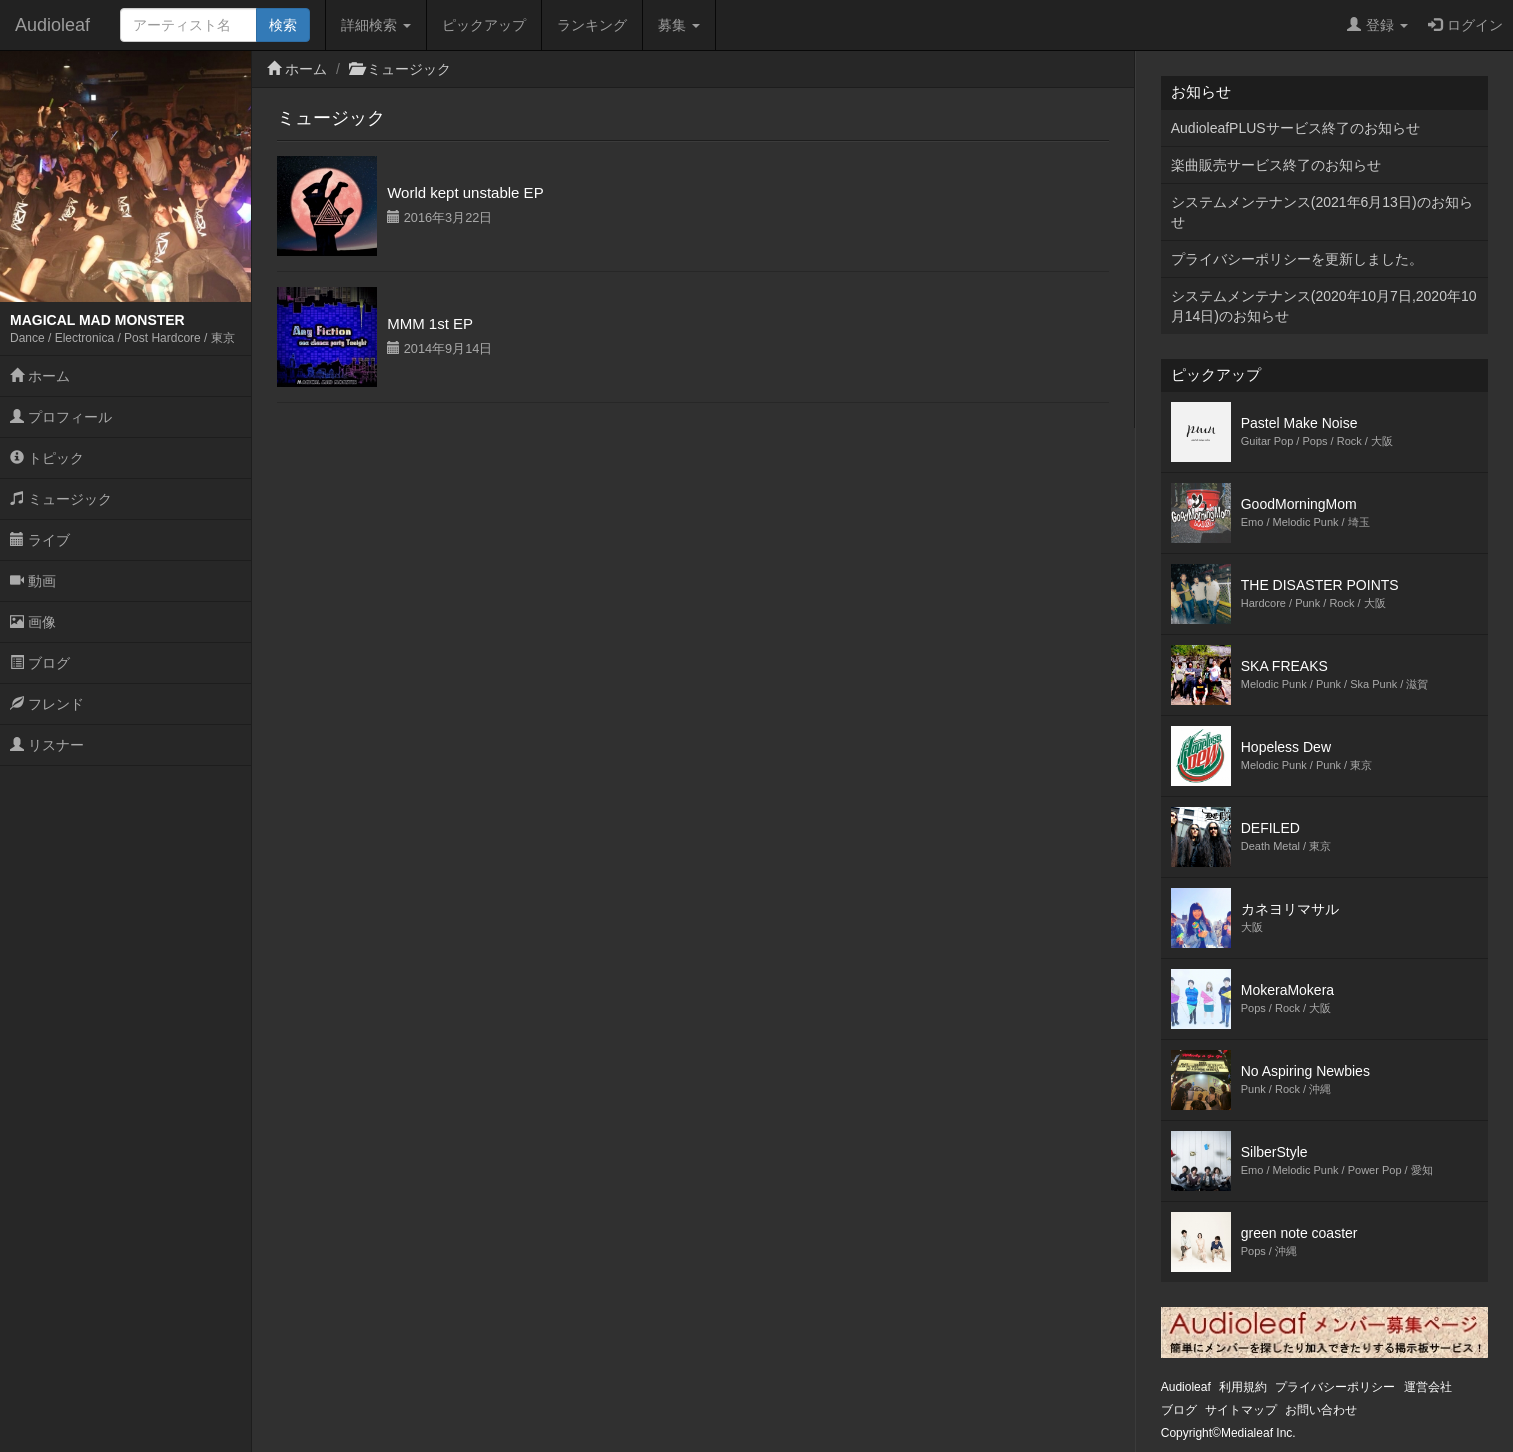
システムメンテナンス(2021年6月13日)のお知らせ (1322, 212)
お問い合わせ (1321, 1410)
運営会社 (1428, 1387)
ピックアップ (484, 25)
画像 (33, 622)
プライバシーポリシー (1335, 1387)
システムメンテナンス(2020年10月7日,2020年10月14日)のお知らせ (1324, 306)
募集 (679, 25)
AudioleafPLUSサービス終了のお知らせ (1295, 128)
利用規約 (1243, 1387)
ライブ (40, 540)
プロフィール (61, 417)
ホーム (40, 376)
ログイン (1465, 25)
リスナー (47, 745)
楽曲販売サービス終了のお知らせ (1276, 165)
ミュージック (61, 499)
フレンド (47, 704)
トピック (47, 458)
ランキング (592, 25)
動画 (33, 581)
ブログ (40, 663)
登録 (1377, 25)
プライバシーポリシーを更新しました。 (1297, 259)
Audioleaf (52, 25)
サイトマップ (1241, 1410)
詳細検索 (376, 25)
